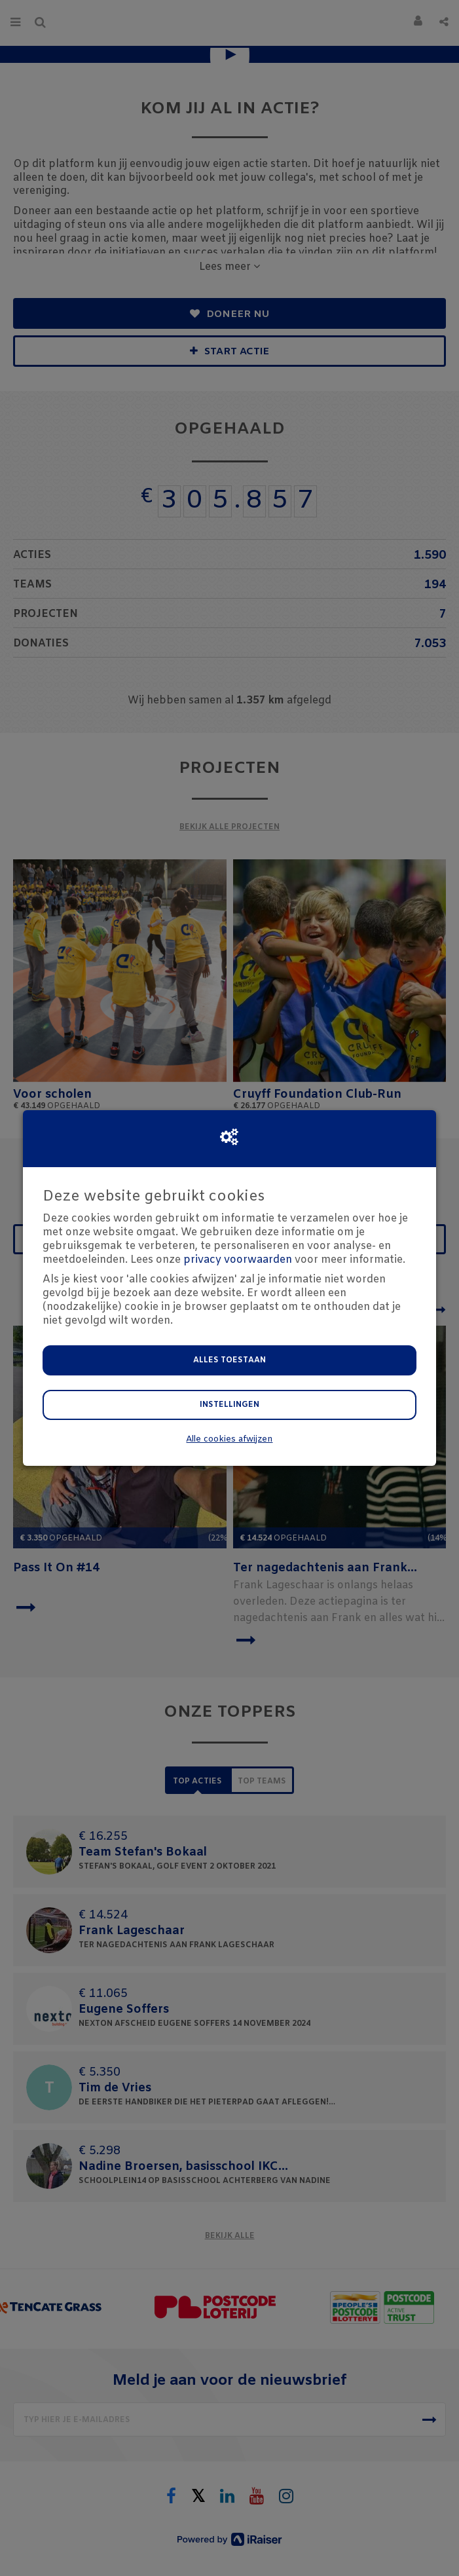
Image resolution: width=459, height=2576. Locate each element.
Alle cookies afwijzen (229, 1439)
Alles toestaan (229, 1360)
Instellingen (229, 1405)
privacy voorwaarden (237, 1260)
